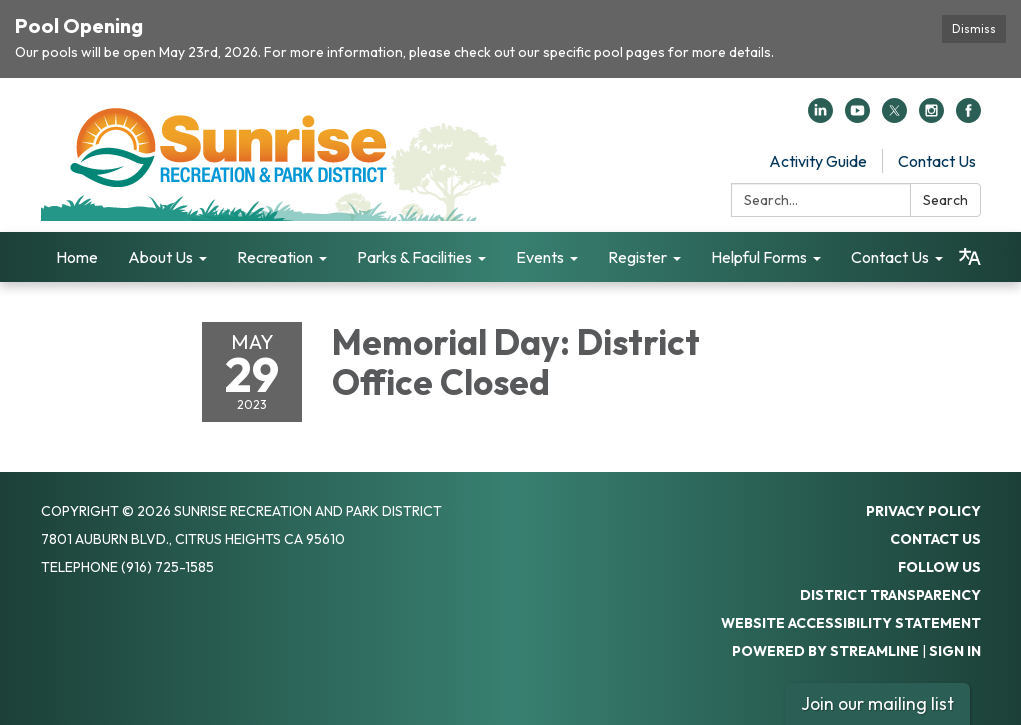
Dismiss (974, 28)
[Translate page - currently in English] (970, 257)
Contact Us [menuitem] (890, 257)
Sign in (955, 651)
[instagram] (931, 117)
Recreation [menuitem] (275, 257)
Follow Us (939, 567)
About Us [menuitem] (160, 257)
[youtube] (857, 117)
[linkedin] (820, 117)
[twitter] (894, 117)
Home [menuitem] (77, 257)
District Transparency (890, 595)
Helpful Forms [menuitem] (759, 257)
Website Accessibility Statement (851, 623)
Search (945, 200)
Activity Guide (818, 161)
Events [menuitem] (540, 257)
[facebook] (968, 117)
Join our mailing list (877, 703)
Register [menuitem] (637, 257)
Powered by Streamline (825, 651)
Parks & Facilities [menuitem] (414, 257)
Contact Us (937, 161)
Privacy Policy (923, 511)
